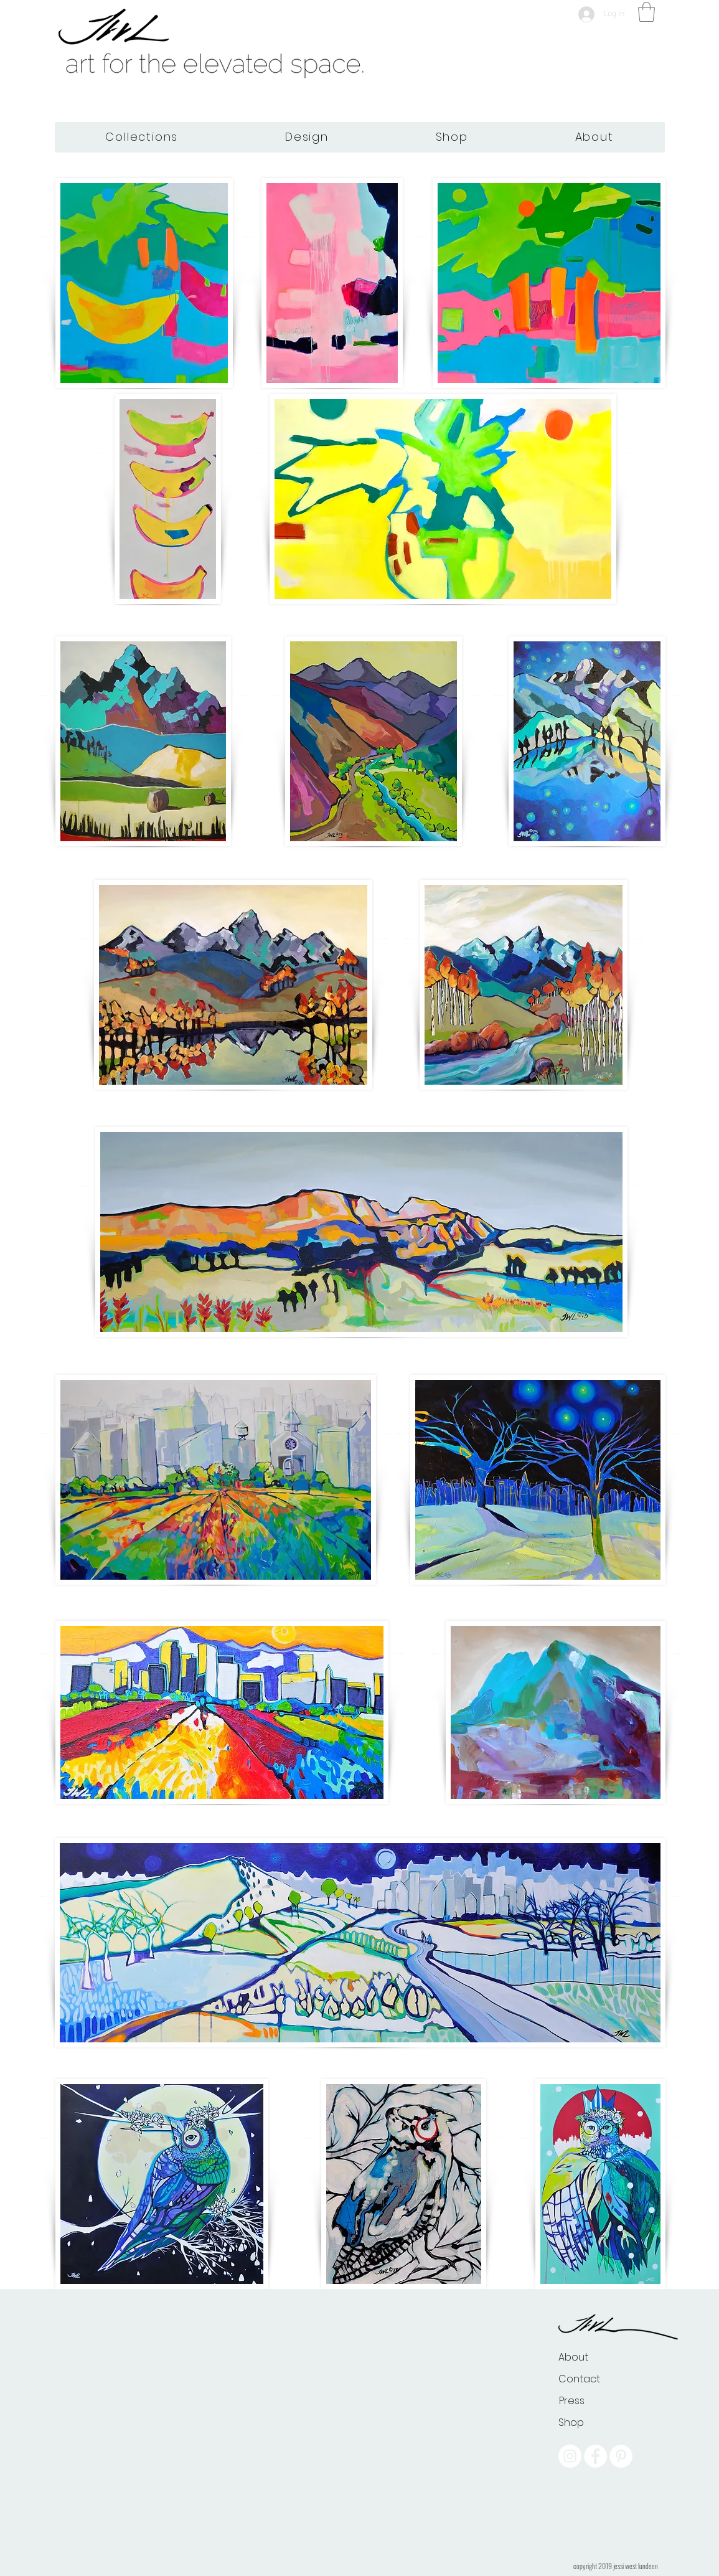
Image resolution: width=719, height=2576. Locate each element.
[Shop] (571, 2423)
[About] (573, 2357)
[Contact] (581, 2379)
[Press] (571, 2401)
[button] (646, 12)
